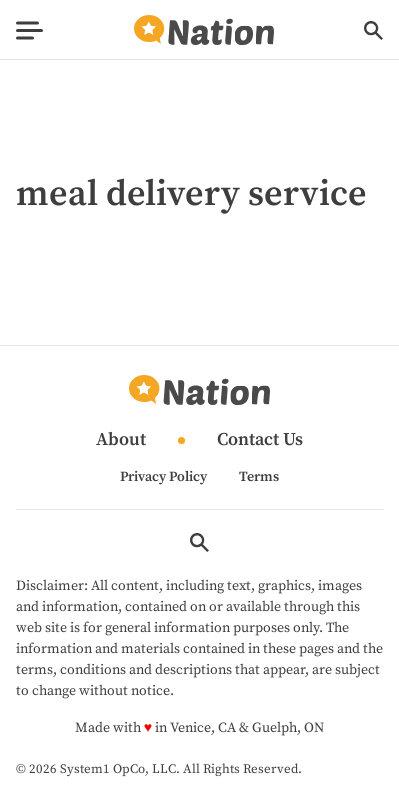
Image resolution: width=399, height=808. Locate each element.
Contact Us (260, 440)
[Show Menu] (29, 30)
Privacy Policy (163, 477)
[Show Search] (373, 30)
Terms (259, 477)
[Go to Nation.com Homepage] (204, 30)
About (121, 440)
